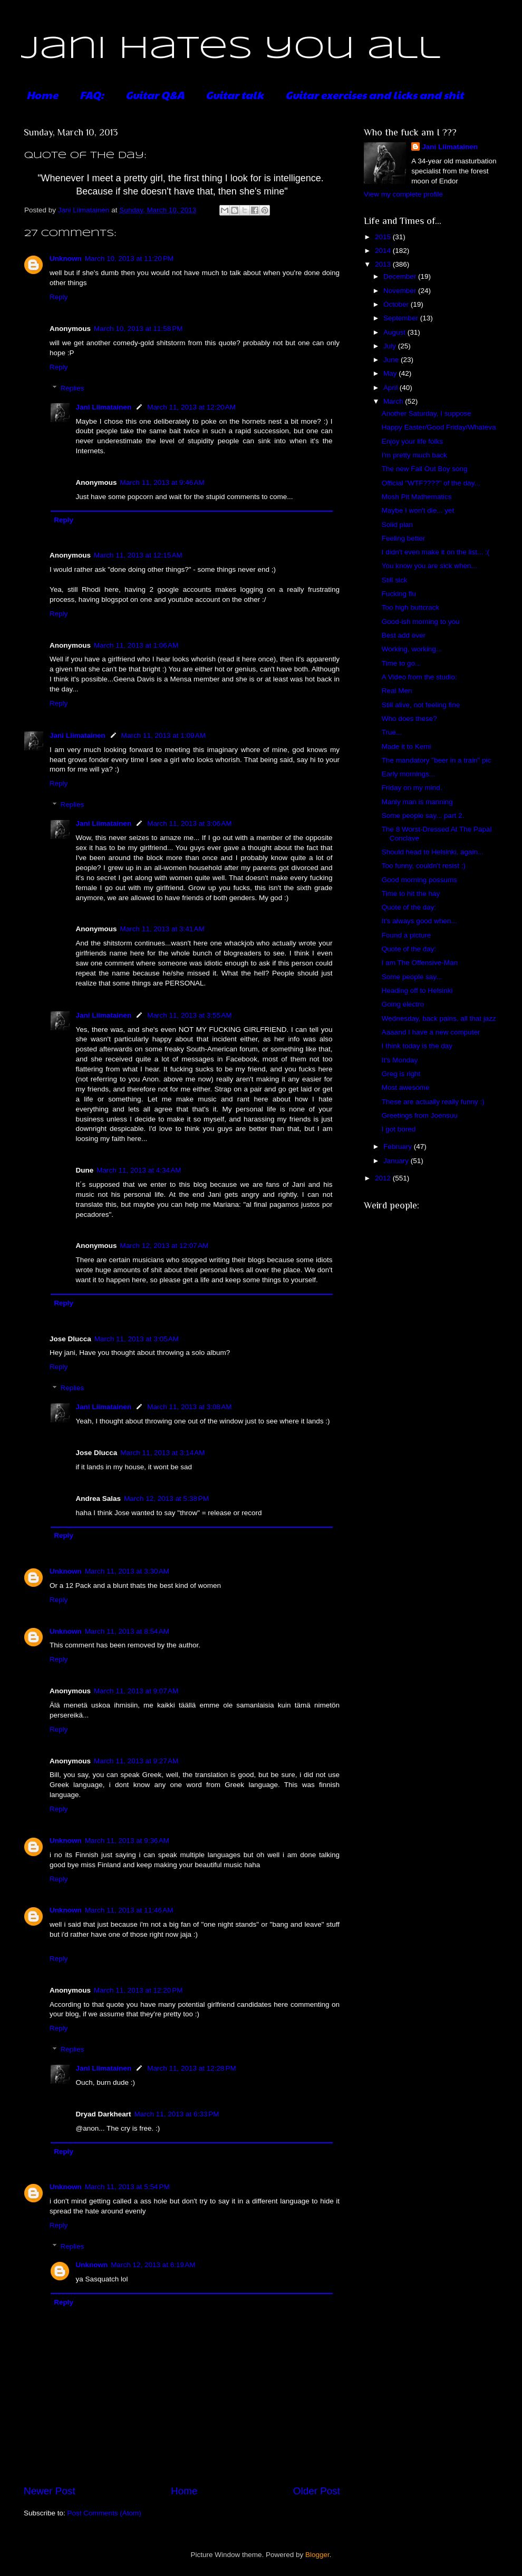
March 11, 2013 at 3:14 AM (162, 1453)
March (394, 401)
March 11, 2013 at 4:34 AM (138, 1170)
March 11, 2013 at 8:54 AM (127, 1631)
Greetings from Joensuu (420, 1115)
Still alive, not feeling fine (421, 705)
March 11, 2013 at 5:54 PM (127, 2187)
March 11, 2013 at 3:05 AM (136, 1339)
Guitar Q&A (154, 94)
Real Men (397, 691)
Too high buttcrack (411, 607)
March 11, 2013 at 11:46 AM (129, 1910)
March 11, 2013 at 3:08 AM (189, 1407)
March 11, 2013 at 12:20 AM (191, 407)
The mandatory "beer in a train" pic (436, 760)
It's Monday (400, 1060)
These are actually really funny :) (433, 1102)
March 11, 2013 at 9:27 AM (136, 1761)
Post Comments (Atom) (104, 2513)
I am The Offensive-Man (420, 963)
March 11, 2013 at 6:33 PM (176, 2114)
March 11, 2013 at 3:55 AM (189, 1015)
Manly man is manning (417, 802)
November (400, 291)
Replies (72, 388)
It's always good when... (419, 921)
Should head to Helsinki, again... (433, 852)
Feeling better (404, 538)
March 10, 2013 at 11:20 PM (129, 258)
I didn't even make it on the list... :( (435, 552)
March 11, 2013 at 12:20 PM (138, 1990)
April (391, 388)
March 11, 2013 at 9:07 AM (136, 1691)
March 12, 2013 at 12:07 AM (164, 1246)
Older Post (316, 2490)
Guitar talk (235, 94)
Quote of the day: (409, 907)
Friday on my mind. (412, 788)
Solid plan (397, 525)
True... (392, 732)
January (397, 1161)
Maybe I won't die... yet (418, 510)
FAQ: (92, 94)
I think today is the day (417, 1046)
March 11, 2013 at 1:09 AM (163, 735)
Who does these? (409, 719)
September (401, 318)
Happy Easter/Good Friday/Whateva (439, 427)
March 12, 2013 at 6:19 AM (153, 2265)
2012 (384, 1178)
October (397, 304)
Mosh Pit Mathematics (417, 497)
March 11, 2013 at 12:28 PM (191, 2068)
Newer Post (49, 2490)
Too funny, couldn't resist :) (424, 866)
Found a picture (406, 935)
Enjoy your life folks (412, 441)
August (395, 332)
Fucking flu (399, 594)
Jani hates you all (230, 49)
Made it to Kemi (406, 746)
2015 (384, 237)
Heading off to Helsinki (417, 990)
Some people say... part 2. (423, 815)
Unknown (66, 258)
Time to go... (401, 663)
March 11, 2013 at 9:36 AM (127, 1841)
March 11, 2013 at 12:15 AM (138, 555)
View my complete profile (403, 194)
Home (42, 94)
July (390, 346)
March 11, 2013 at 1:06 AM (136, 645)
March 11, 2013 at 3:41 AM (162, 929)
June (392, 360)
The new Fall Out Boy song (425, 469)
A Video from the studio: (419, 677)
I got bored (399, 1129)
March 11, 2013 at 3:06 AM (189, 823)
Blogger (317, 2555)
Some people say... (412, 977)
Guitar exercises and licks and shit (374, 94)
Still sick (395, 580)
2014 (384, 251)
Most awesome (406, 1087)
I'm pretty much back (414, 455)
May (391, 373)
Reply (59, 297)
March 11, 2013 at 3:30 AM (127, 1571)
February (398, 1146)
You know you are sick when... (429, 566)
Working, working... (412, 649)
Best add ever (404, 635)
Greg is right (401, 1074)
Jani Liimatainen (104, 407)
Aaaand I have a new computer (431, 1032)
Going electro (403, 1004)
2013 (384, 264)
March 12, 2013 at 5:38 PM (166, 1498)
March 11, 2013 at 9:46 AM (162, 482)
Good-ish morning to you (421, 622)
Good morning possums (419, 880)
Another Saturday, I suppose (426, 413)
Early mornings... (408, 774)
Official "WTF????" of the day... (431, 483)
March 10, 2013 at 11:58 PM (138, 329)
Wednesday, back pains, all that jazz (439, 1018)
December (400, 276)
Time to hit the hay (411, 893)
